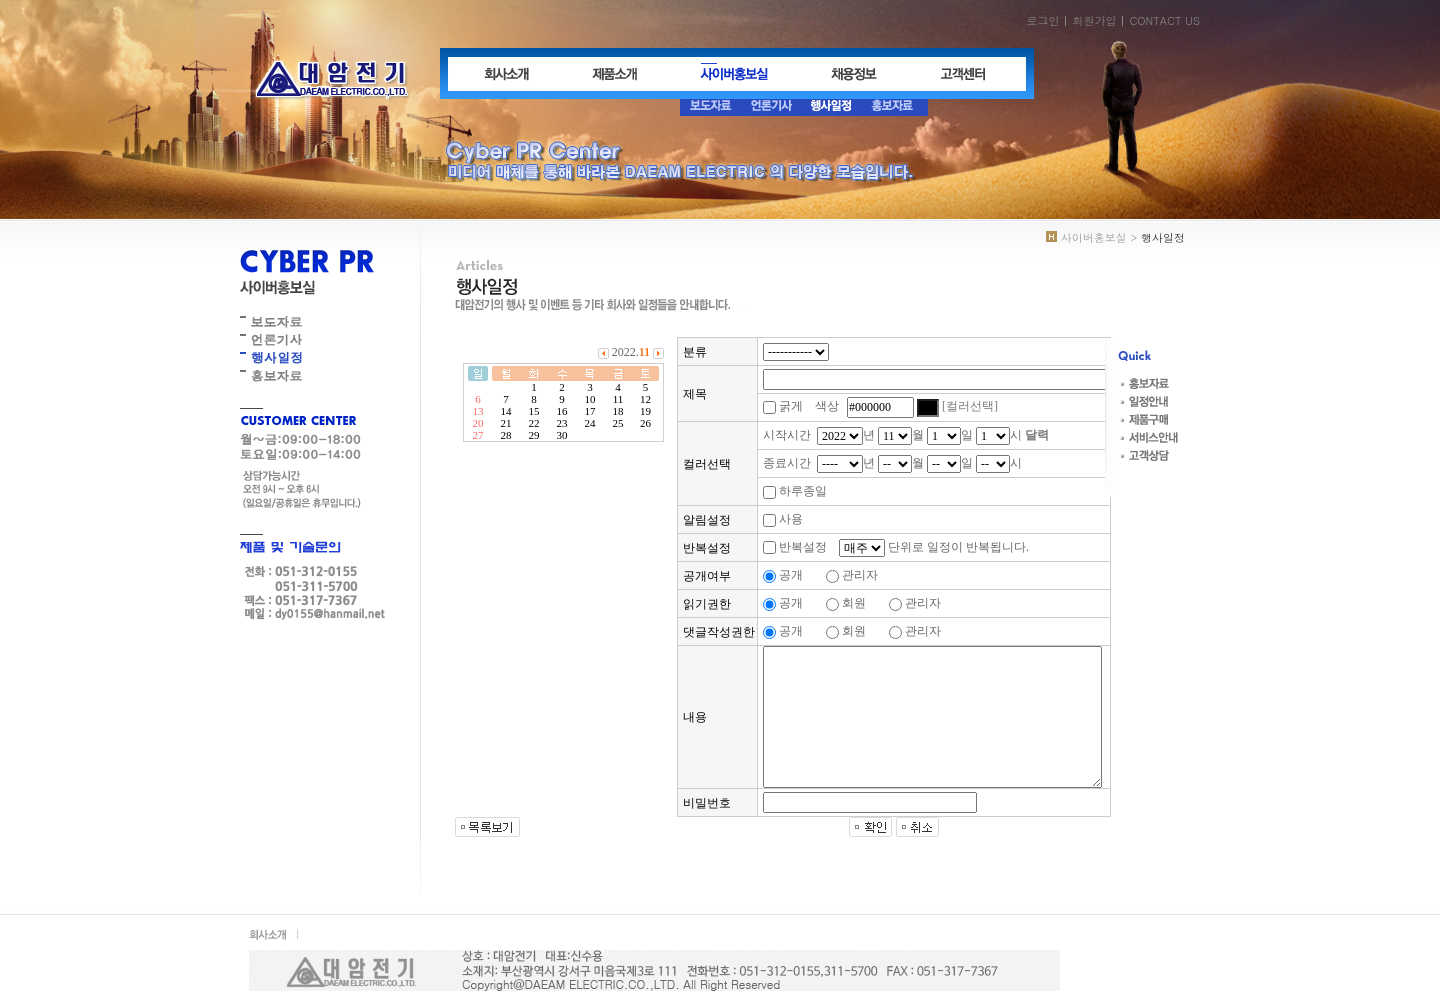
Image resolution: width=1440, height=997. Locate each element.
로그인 (1042, 20)
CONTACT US (1164, 20)
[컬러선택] (970, 406)
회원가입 (1094, 20)
